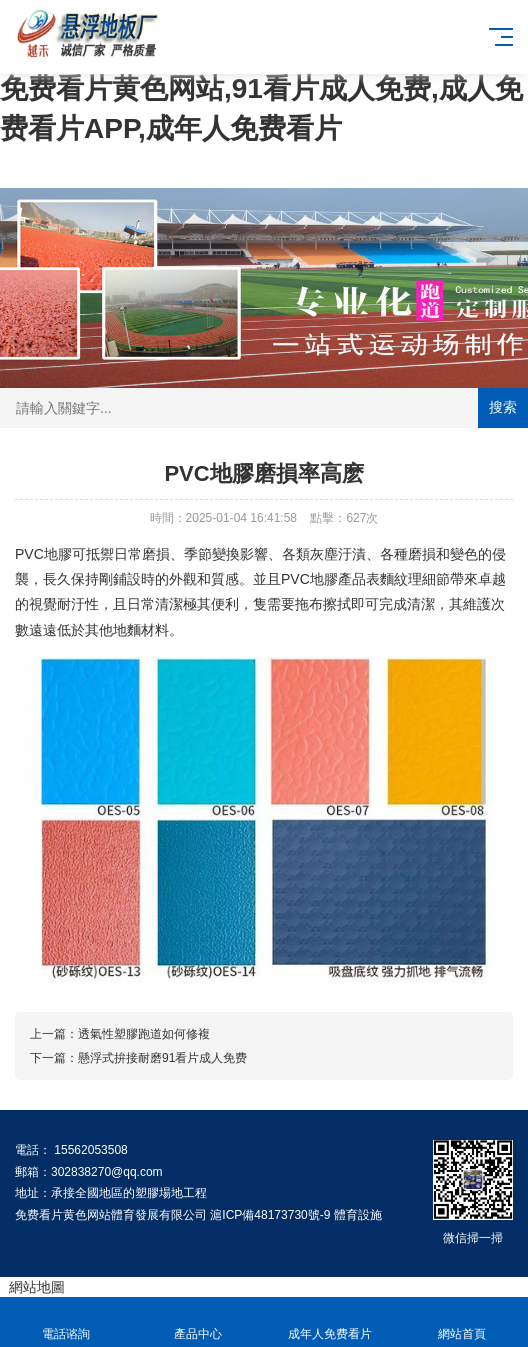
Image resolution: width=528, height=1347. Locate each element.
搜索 (503, 407)
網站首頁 (462, 1322)
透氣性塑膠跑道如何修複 (144, 1034)
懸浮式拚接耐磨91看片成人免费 (162, 1058)
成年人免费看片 (330, 1322)
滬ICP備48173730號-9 (270, 1215)
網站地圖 (37, 1287)
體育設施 (358, 1215)
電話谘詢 (66, 1322)
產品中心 (198, 1322)
